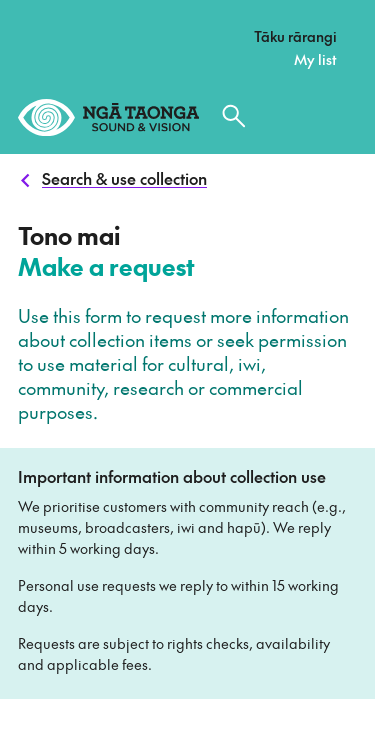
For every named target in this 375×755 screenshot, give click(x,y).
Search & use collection (124, 178)
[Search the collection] (234, 116)
